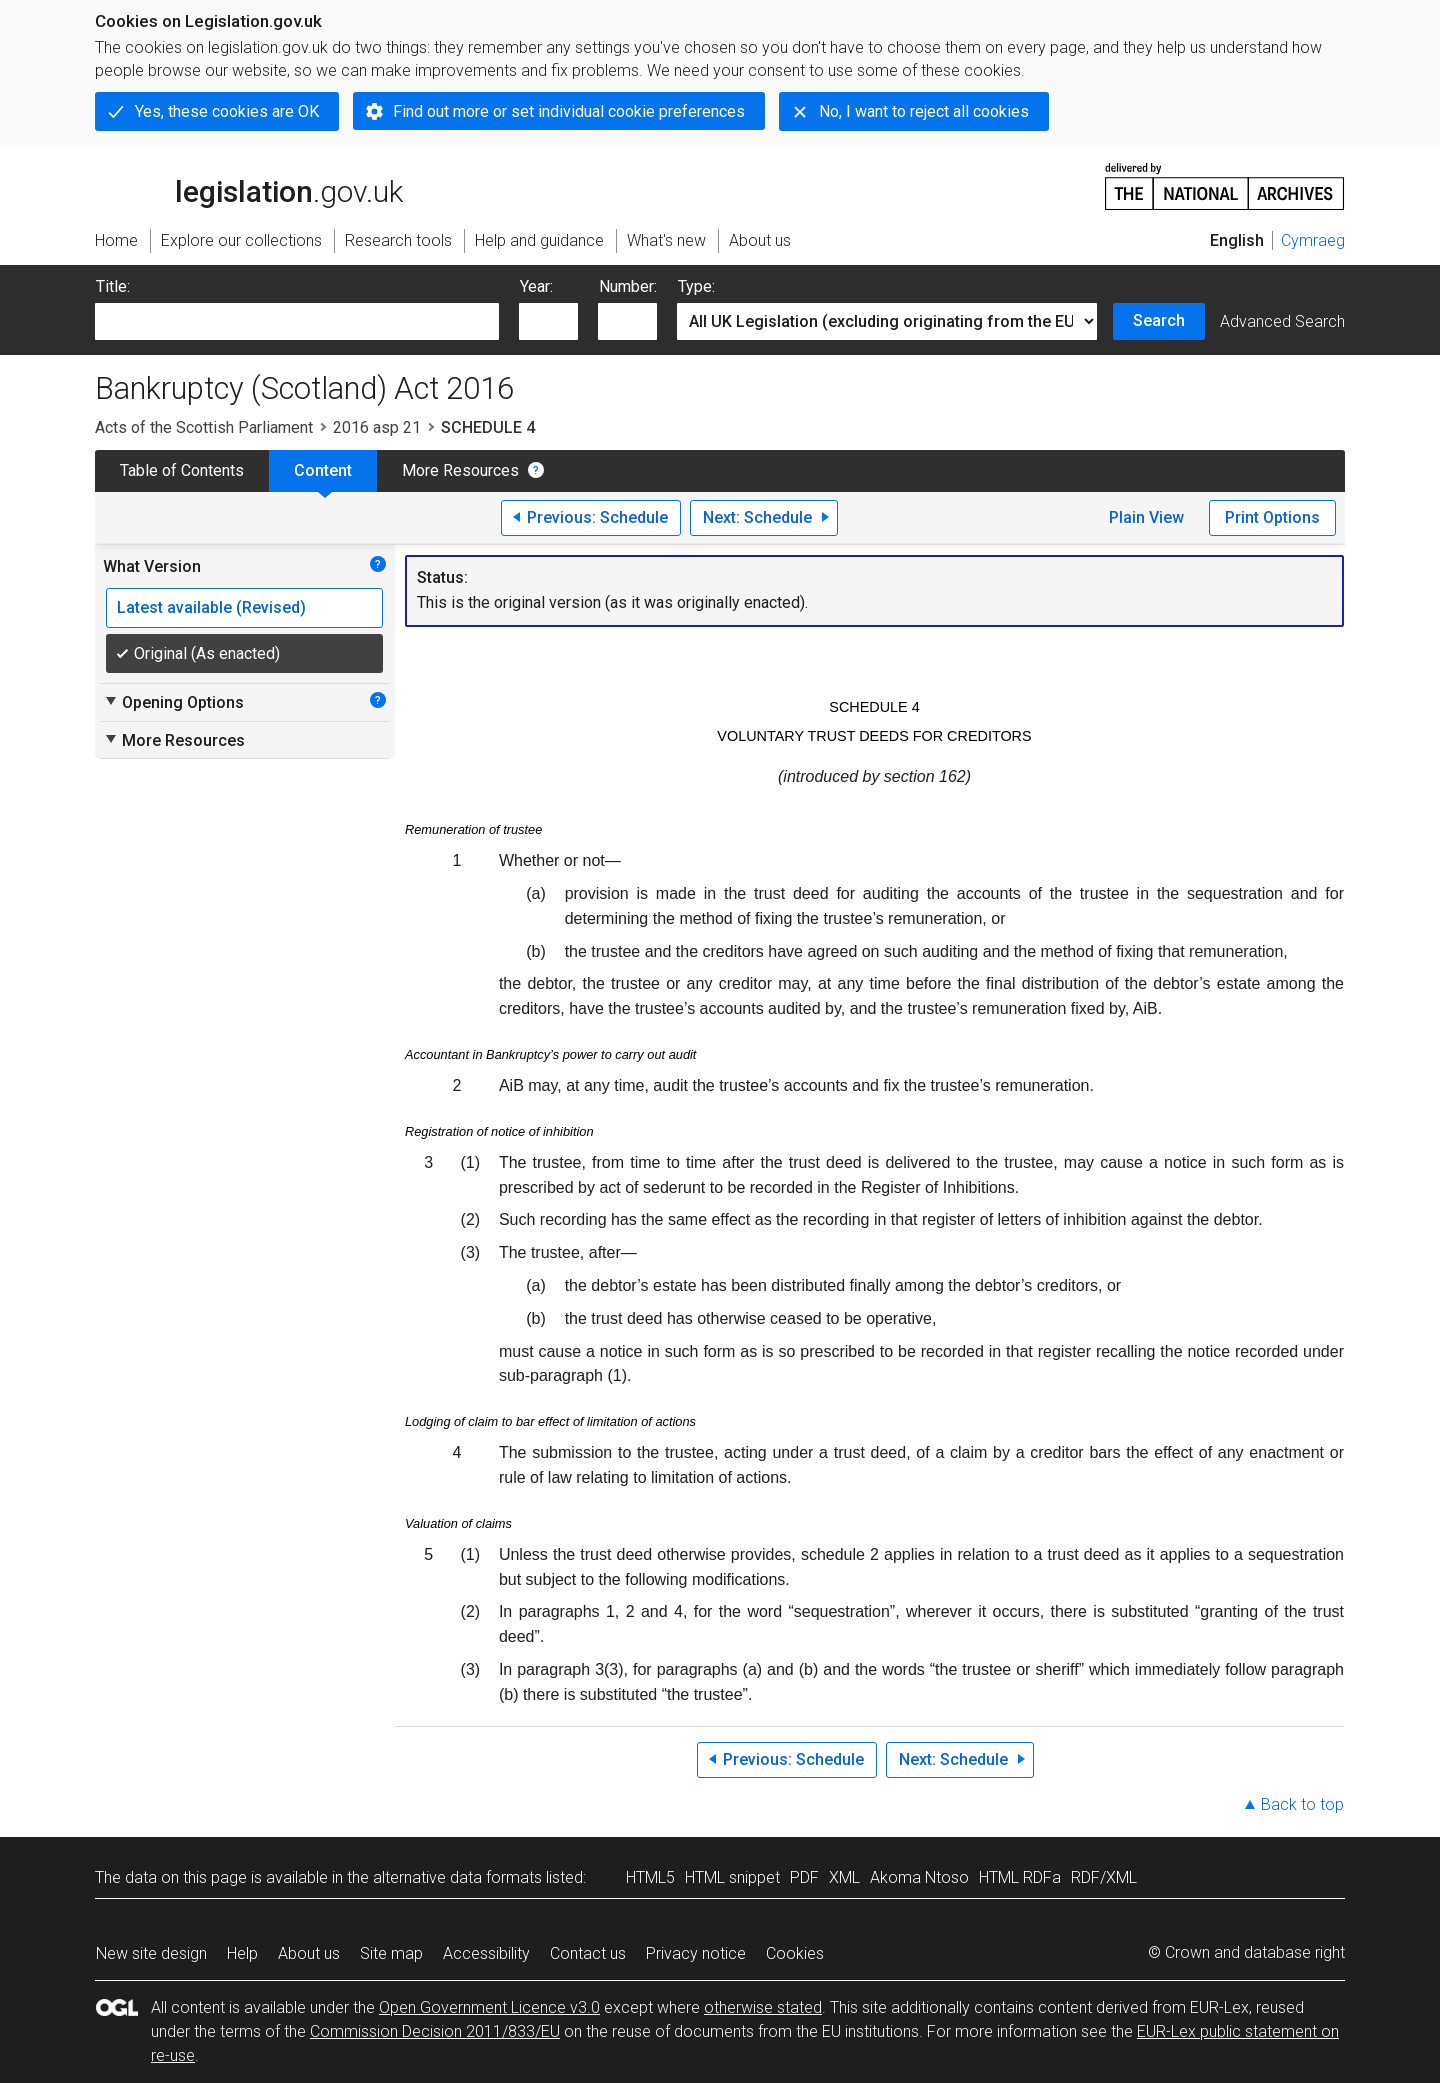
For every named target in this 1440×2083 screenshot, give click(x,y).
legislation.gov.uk (249, 185)
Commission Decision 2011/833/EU (435, 2031)
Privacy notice (696, 1953)
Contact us (588, 1953)
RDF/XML (1104, 1877)
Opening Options (173, 702)
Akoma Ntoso (919, 1877)
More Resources (460, 470)
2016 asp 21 (377, 427)
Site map (391, 1953)
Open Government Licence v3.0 (489, 2007)
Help (242, 1953)
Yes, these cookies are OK (227, 111)
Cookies (795, 1953)
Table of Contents (182, 470)
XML (844, 1877)
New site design (151, 1953)
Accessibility (486, 1953)
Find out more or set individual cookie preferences (569, 111)
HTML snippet (732, 1877)
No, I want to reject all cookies (924, 111)
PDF (804, 1877)
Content (323, 470)
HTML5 (650, 1877)
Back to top (1302, 1804)
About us (309, 1953)
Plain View (1146, 517)
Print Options (1272, 517)
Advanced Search (1282, 321)
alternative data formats (457, 1877)
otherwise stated (763, 2007)
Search (1159, 320)
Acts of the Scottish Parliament (204, 427)
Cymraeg (1313, 240)
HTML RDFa (1020, 1877)
